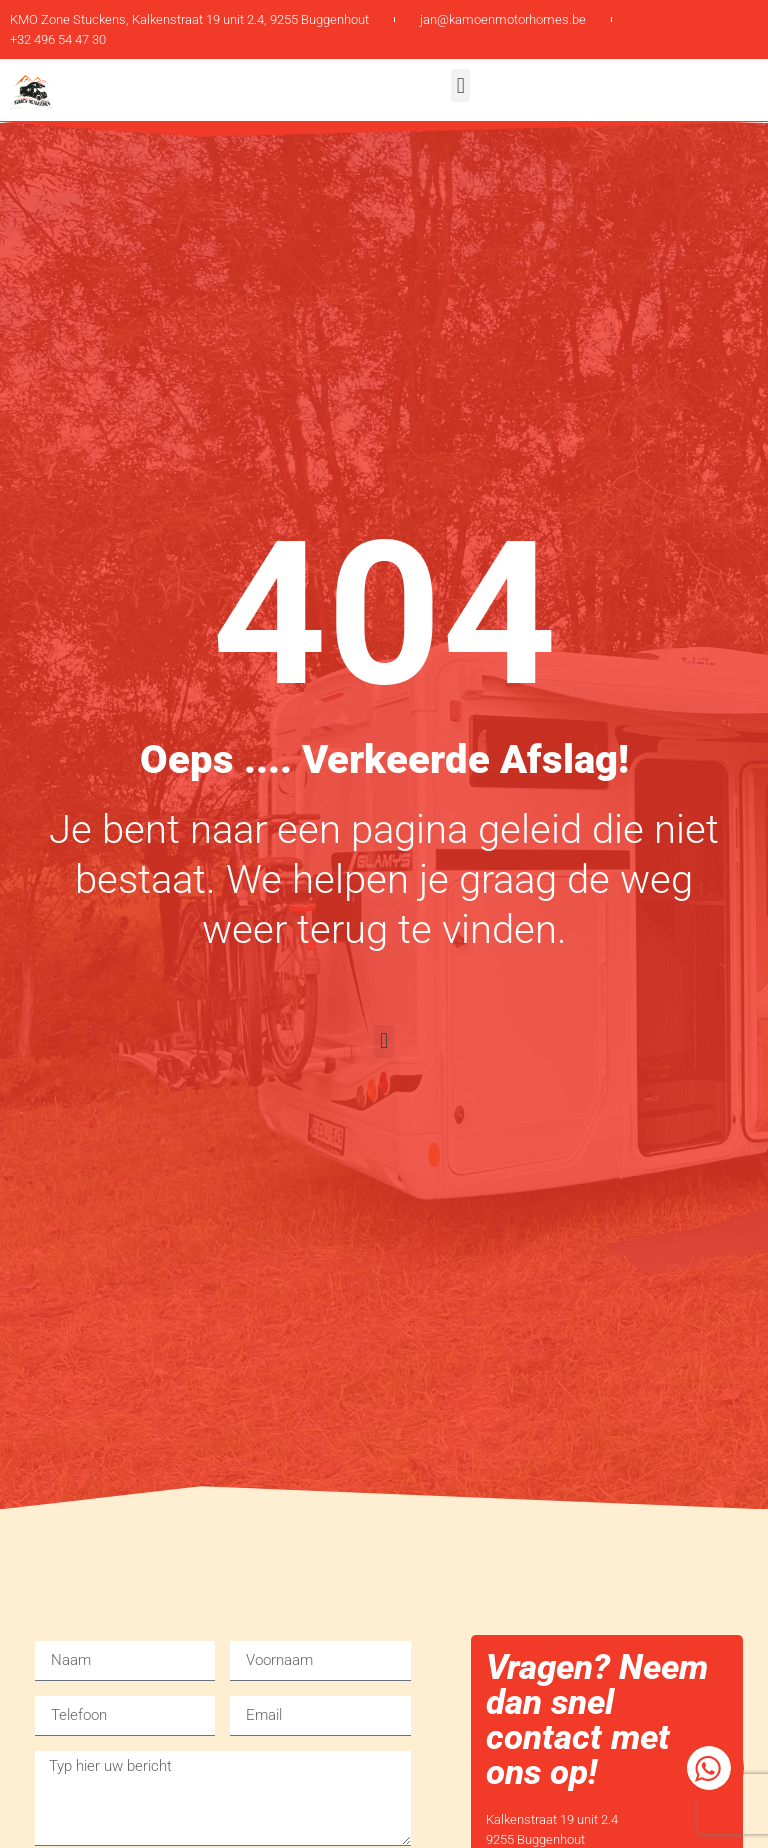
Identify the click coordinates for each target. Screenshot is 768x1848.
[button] (460, 85)
